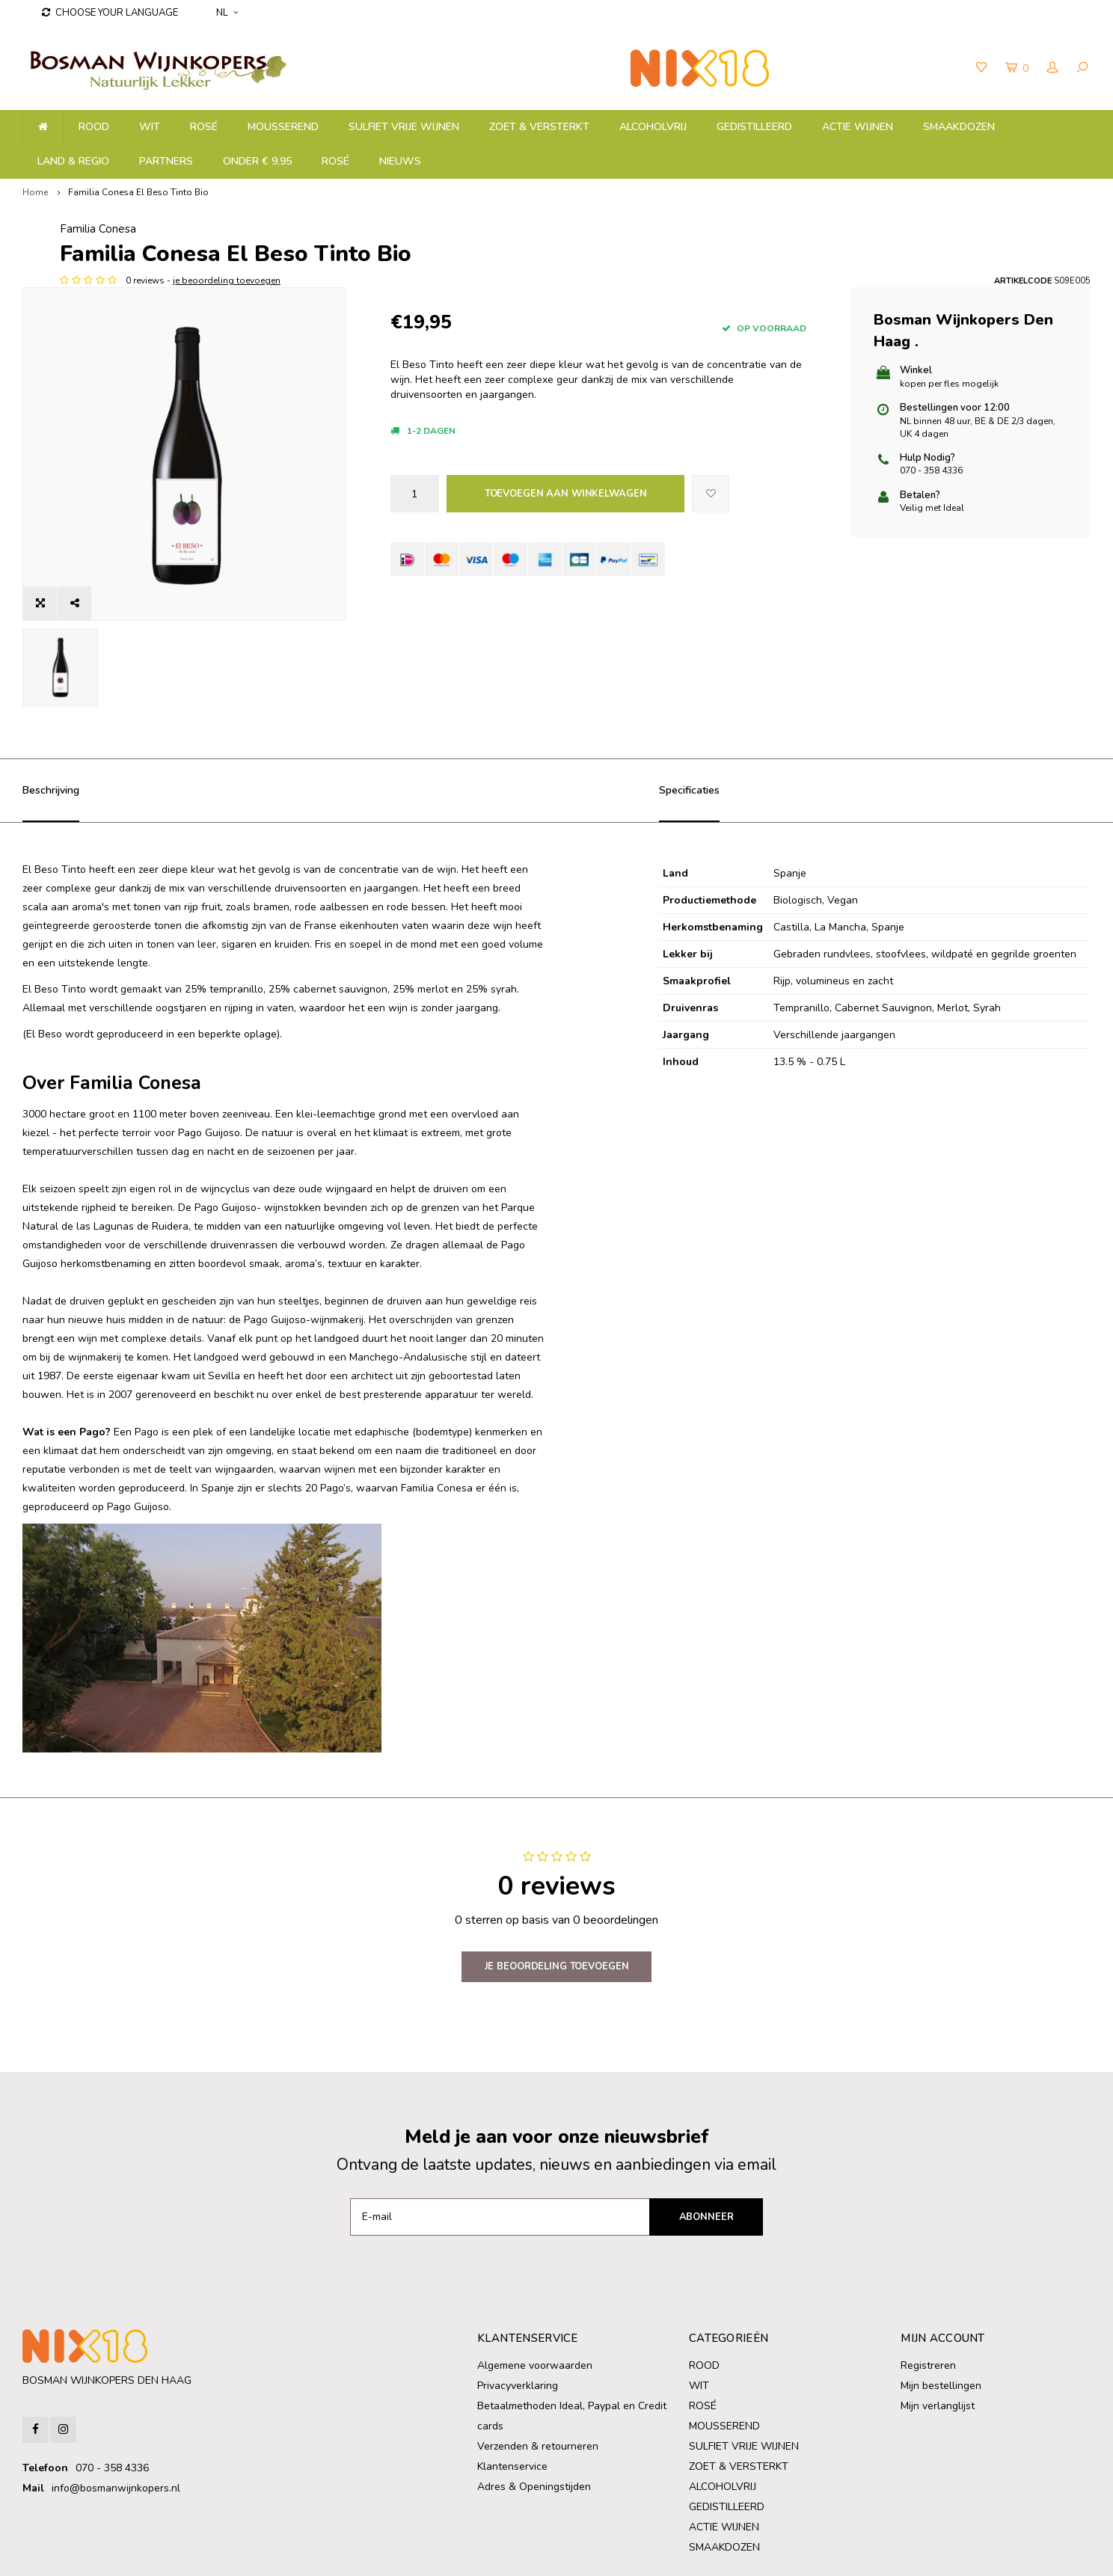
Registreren (928, 2300)
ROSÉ (335, 161)
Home (35, 192)
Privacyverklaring (517, 2320)
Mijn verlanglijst (938, 2340)
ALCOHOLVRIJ (653, 127)
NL (227, 12)
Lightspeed (291, 2553)
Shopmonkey (398, 2553)
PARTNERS (166, 161)
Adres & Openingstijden (534, 2421)
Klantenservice (512, 2400)
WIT (149, 127)
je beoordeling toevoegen (557, 280)
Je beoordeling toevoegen (557, 1900)
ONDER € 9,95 (257, 161)
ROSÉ (204, 127)
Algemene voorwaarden (534, 2300)
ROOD (94, 127)
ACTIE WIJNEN (857, 127)
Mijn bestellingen (941, 2320)
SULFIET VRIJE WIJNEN (404, 127)
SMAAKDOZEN (959, 127)
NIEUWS (400, 161)
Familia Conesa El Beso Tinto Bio (138, 192)
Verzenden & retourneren (537, 2380)
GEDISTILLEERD (754, 127)
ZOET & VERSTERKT (539, 127)
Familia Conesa (428, 228)
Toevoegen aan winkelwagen (566, 493)
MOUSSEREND (283, 127)
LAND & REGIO (73, 161)
